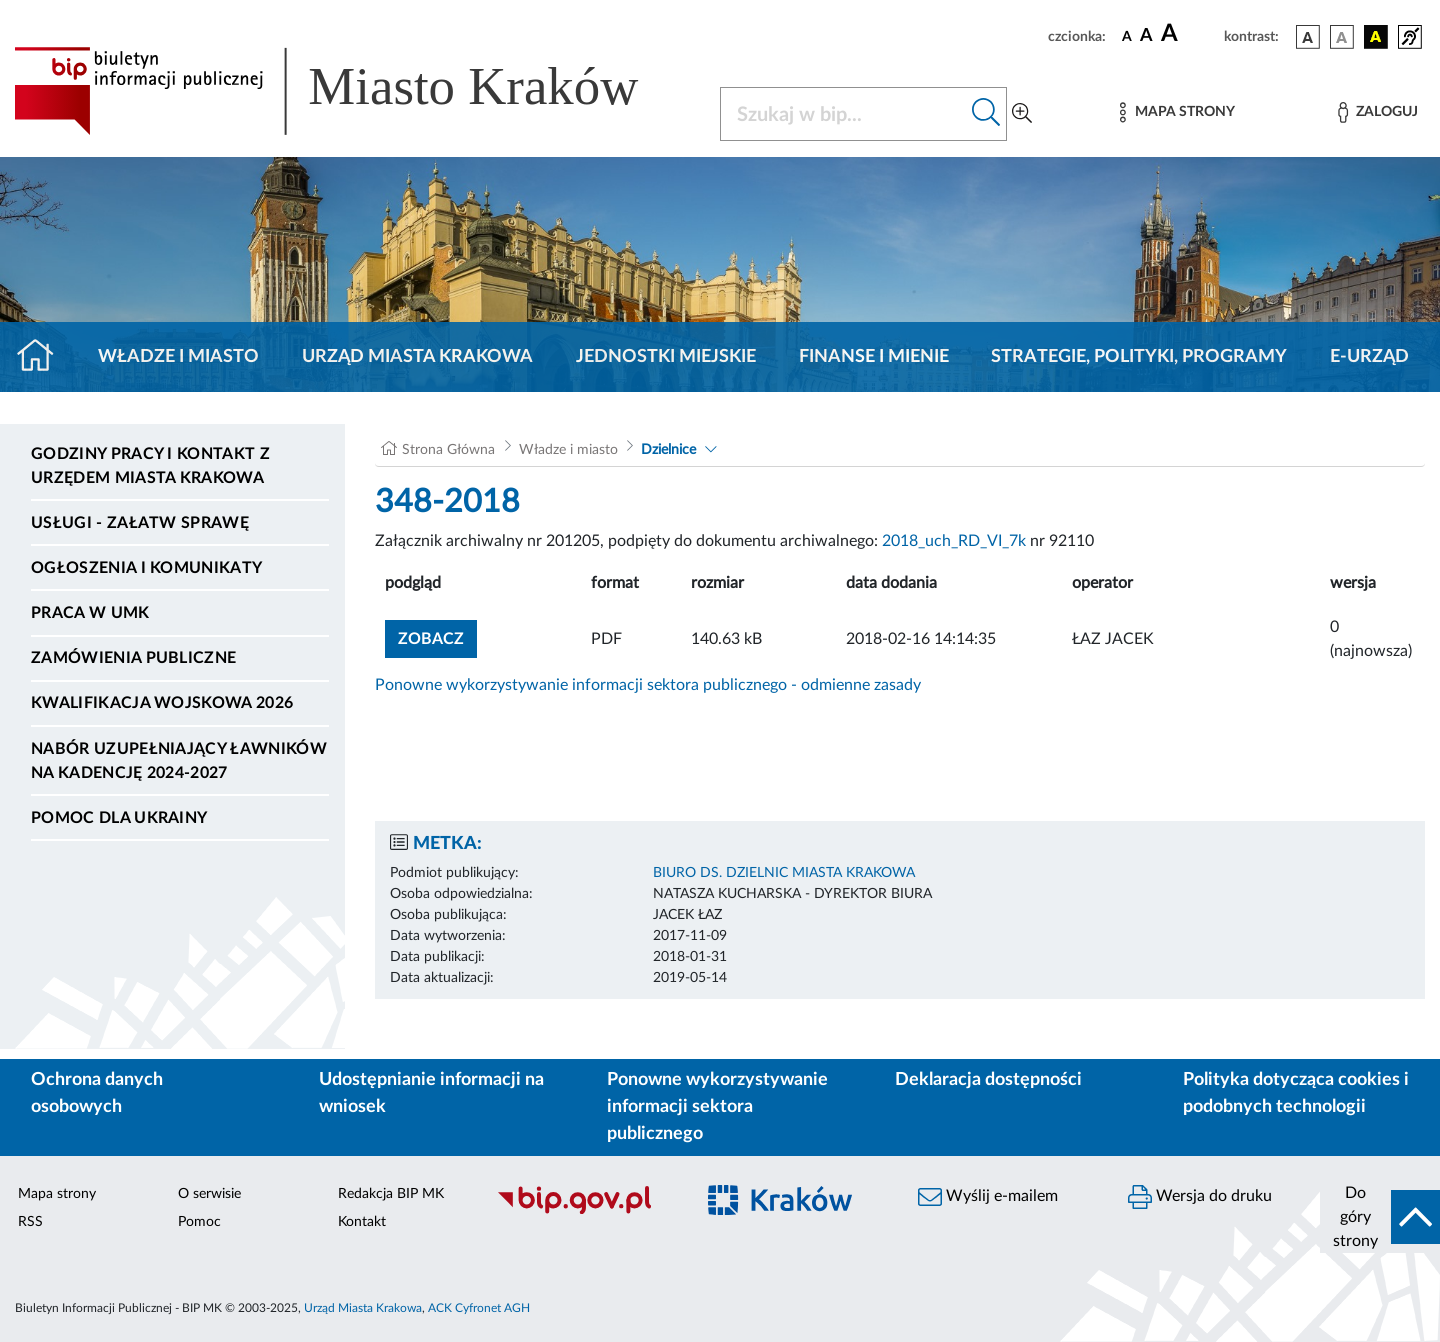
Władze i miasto (178, 357)
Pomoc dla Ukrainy (119, 818)
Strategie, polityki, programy (1139, 357)
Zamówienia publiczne (133, 658)
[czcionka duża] (1189, 34)
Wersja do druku (1200, 1197)
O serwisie (209, 1194)
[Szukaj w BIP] (843, 114)
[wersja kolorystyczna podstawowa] (1308, 37)
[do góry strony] (1380, 1217)
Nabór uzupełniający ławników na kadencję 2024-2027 (179, 761)
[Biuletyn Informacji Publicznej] (585, 1211)
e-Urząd (1369, 357)
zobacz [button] (437, 636)
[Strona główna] (43, 357)
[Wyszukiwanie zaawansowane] (1022, 114)
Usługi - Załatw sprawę (140, 523)
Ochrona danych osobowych (97, 1093)
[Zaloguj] (1378, 112)
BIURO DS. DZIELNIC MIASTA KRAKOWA (784, 873)
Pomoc (199, 1222)
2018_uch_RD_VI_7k (954, 541)
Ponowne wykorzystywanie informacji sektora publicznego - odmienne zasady (648, 685)
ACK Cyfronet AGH (479, 1308)
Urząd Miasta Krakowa (417, 357)
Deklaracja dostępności (988, 1080)
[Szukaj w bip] (986, 114)
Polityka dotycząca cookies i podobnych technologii (1296, 1093)
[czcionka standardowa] (1127, 36)
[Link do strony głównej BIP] (355, 91)
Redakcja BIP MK (391, 1194)
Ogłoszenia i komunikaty (146, 568)
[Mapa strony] (1177, 112)
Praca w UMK (90, 613)
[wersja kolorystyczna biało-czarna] (1342, 37)
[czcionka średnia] (1146, 36)
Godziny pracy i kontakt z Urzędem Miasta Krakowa (150, 466)
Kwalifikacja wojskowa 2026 (162, 703)
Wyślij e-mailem (988, 1197)
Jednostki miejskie (666, 357)
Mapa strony (57, 1194)
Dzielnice (668, 450)
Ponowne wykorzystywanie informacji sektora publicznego (717, 1107)
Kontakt (362, 1222)
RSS (30, 1222)
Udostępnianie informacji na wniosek (431, 1093)
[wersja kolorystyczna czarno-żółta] (1376, 37)
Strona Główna (448, 450)
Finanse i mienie (874, 357)
